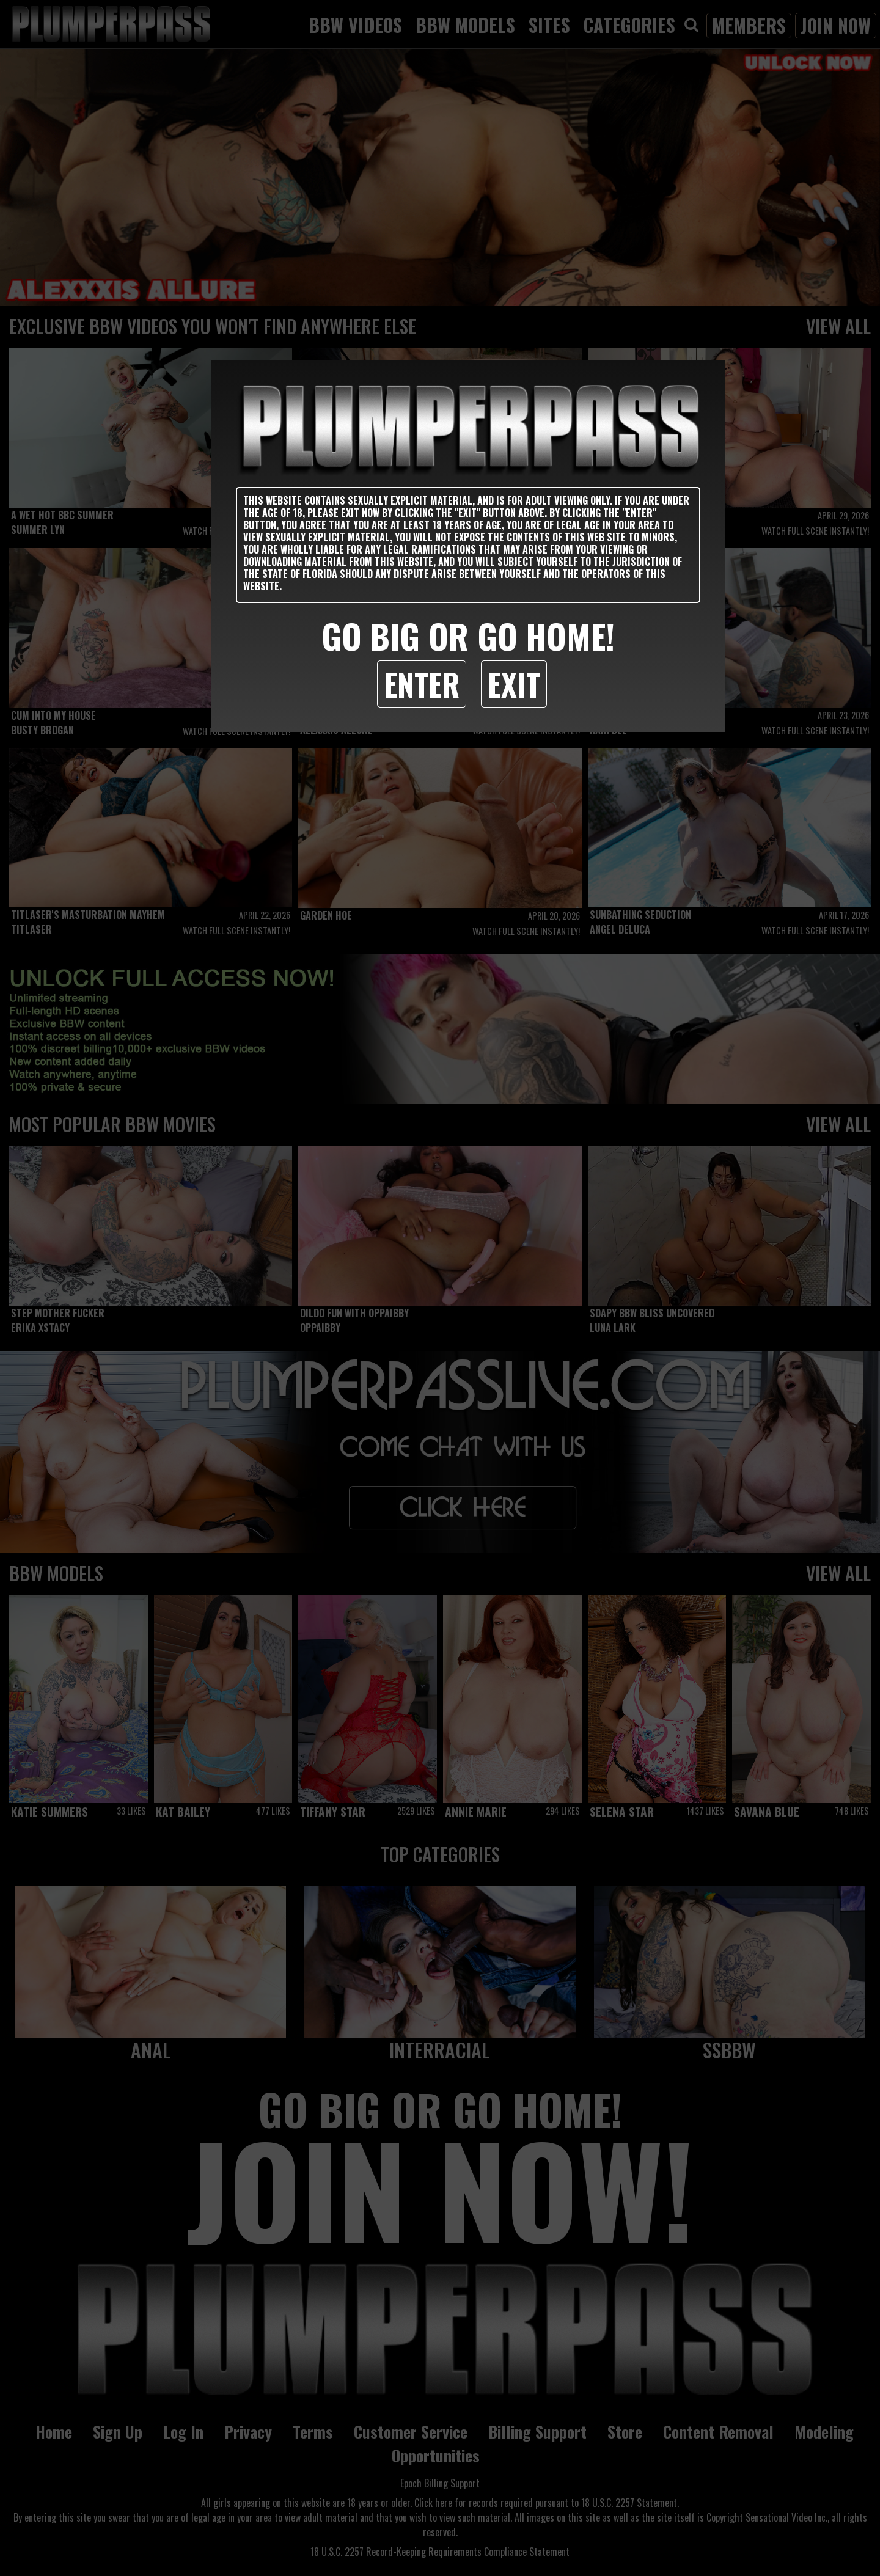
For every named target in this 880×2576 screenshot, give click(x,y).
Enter (422, 683)
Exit (514, 683)
